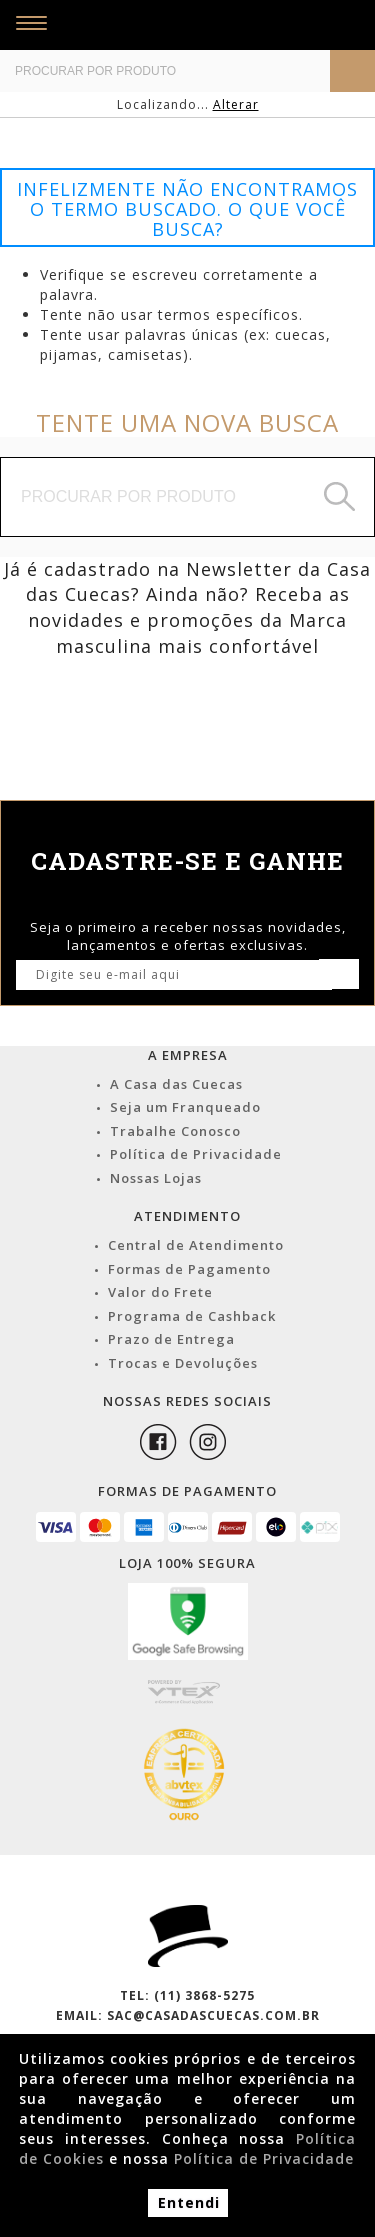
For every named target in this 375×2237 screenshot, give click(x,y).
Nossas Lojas (156, 1178)
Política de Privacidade (196, 1154)
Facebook (158, 1442)
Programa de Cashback (192, 1316)
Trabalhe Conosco (175, 1131)
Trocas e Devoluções (183, 1363)
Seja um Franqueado (185, 1107)
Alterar (236, 104)
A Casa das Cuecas (176, 1084)
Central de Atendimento (196, 1245)
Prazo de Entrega (171, 1339)
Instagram (208, 1442)
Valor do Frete (160, 1292)
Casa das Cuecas (191, 25)
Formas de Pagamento (189, 1269)
